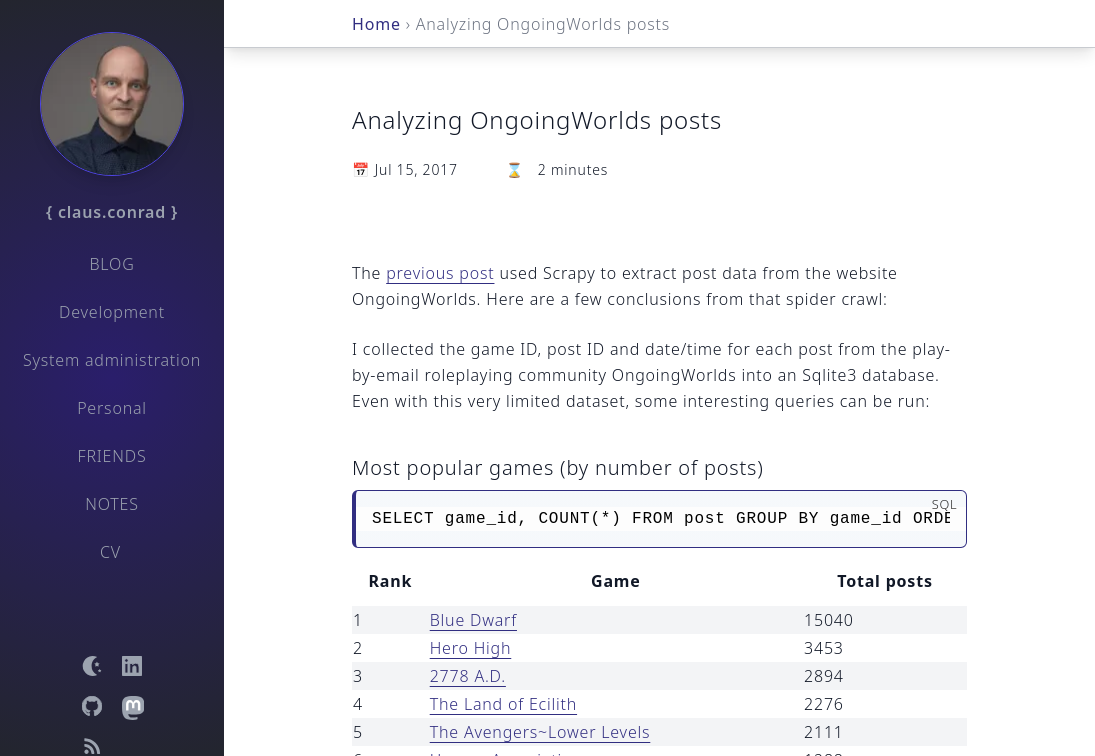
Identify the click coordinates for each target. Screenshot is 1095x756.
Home (376, 24)
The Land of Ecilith (503, 704)
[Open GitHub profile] (92, 706)
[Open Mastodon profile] (132, 706)
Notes (112, 504)
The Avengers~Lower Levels (540, 732)
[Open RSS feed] (92, 746)
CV (110, 552)
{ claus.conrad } (112, 212)
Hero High (471, 648)
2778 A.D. (468, 676)
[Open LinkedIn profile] (132, 666)
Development (112, 312)
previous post (440, 273)
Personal (112, 408)
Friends (112, 456)
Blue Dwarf (473, 620)
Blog (111, 264)
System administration (112, 360)
